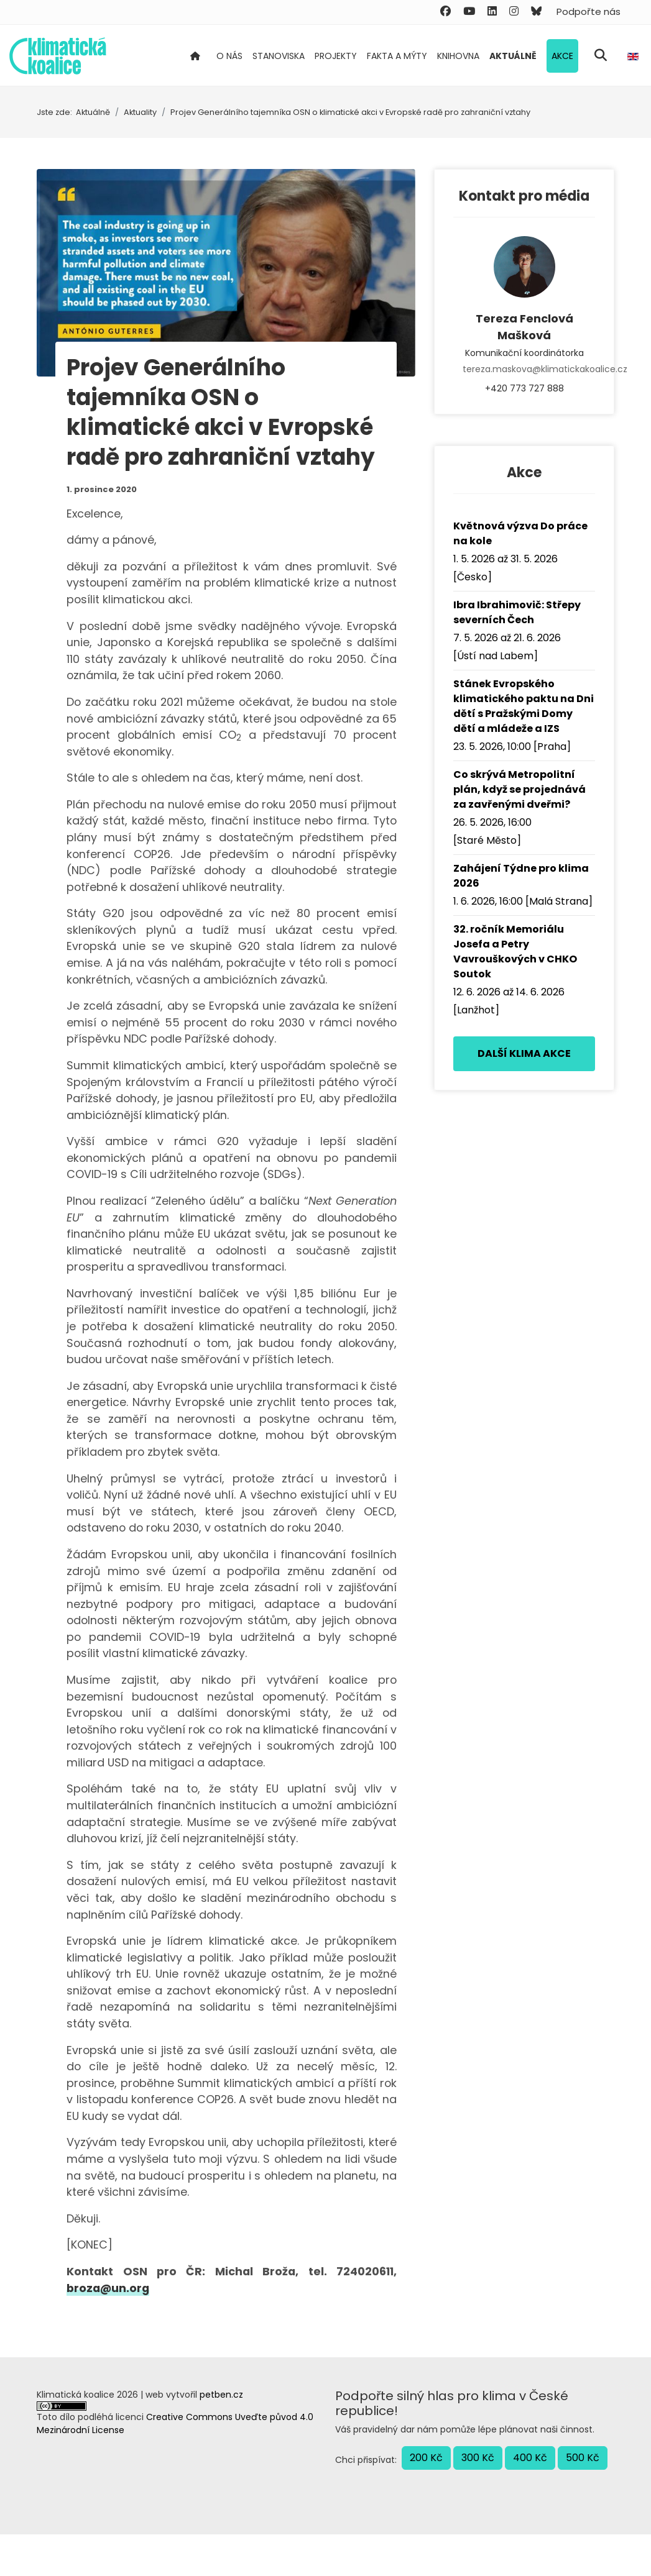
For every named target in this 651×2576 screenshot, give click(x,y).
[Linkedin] (492, 11)
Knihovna (458, 56)
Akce (562, 56)
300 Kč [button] (477, 2499)
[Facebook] (445, 11)
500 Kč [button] (582, 2499)
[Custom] (536, 11)
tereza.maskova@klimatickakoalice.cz (524, 369)
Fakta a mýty (397, 56)
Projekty (336, 56)
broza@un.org (109, 2329)
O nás (229, 56)
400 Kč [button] (530, 2499)
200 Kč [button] (426, 2499)
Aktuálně (513, 56)
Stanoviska (278, 56)
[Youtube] (469, 11)
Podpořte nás (588, 11)
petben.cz (221, 2436)
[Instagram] (514, 11)
